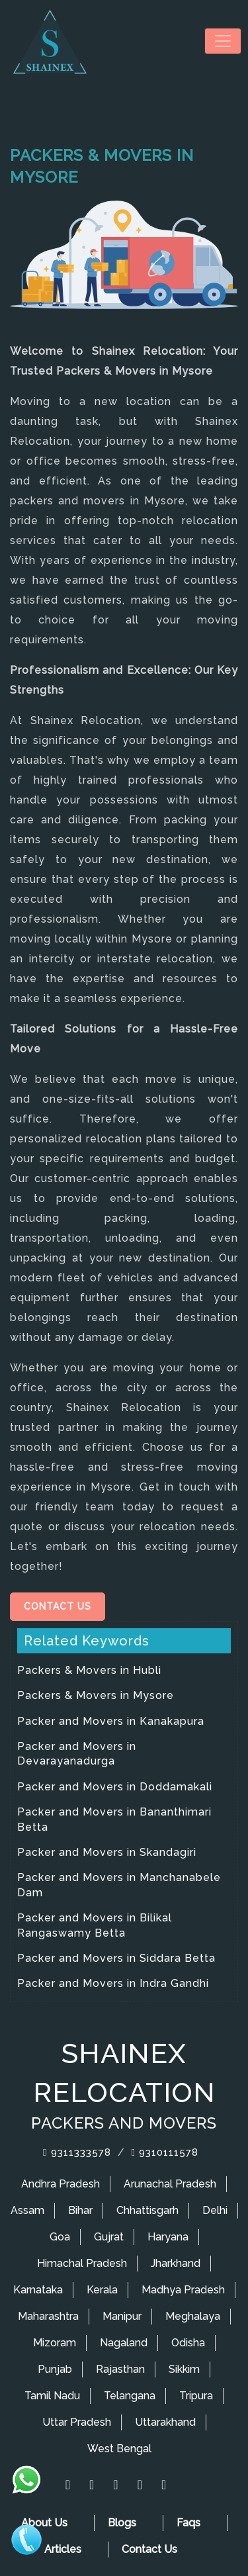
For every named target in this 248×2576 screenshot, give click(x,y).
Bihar (80, 2210)
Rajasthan (120, 2369)
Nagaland (123, 2342)
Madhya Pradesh (183, 2289)
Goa (60, 2237)
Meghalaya (192, 2316)
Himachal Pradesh (82, 2263)
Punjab (55, 2369)
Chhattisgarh (147, 2210)
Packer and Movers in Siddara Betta (116, 1958)
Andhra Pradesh (60, 2184)
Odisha (188, 2342)
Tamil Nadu (52, 2395)
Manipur (122, 2316)
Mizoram (54, 2342)
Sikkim (184, 2369)
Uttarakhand (165, 2422)
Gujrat (109, 2237)
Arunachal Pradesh (170, 2184)
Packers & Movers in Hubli (89, 1670)
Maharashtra (48, 2316)
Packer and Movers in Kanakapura (110, 1721)
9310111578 (165, 2152)
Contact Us (57, 1606)
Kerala (102, 2289)
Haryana (167, 2237)
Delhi (214, 2210)
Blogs (122, 2522)
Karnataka (38, 2289)
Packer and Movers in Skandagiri (106, 1852)
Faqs (188, 2522)
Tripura (196, 2395)
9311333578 (76, 2152)
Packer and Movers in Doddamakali (114, 1786)
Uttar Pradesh (76, 2422)
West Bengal (119, 2448)
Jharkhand (175, 2263)
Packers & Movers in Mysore (95, 1695)
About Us (44, 2522)
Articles (62, 2549)
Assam (27, 2210)
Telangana (129, 2395)
